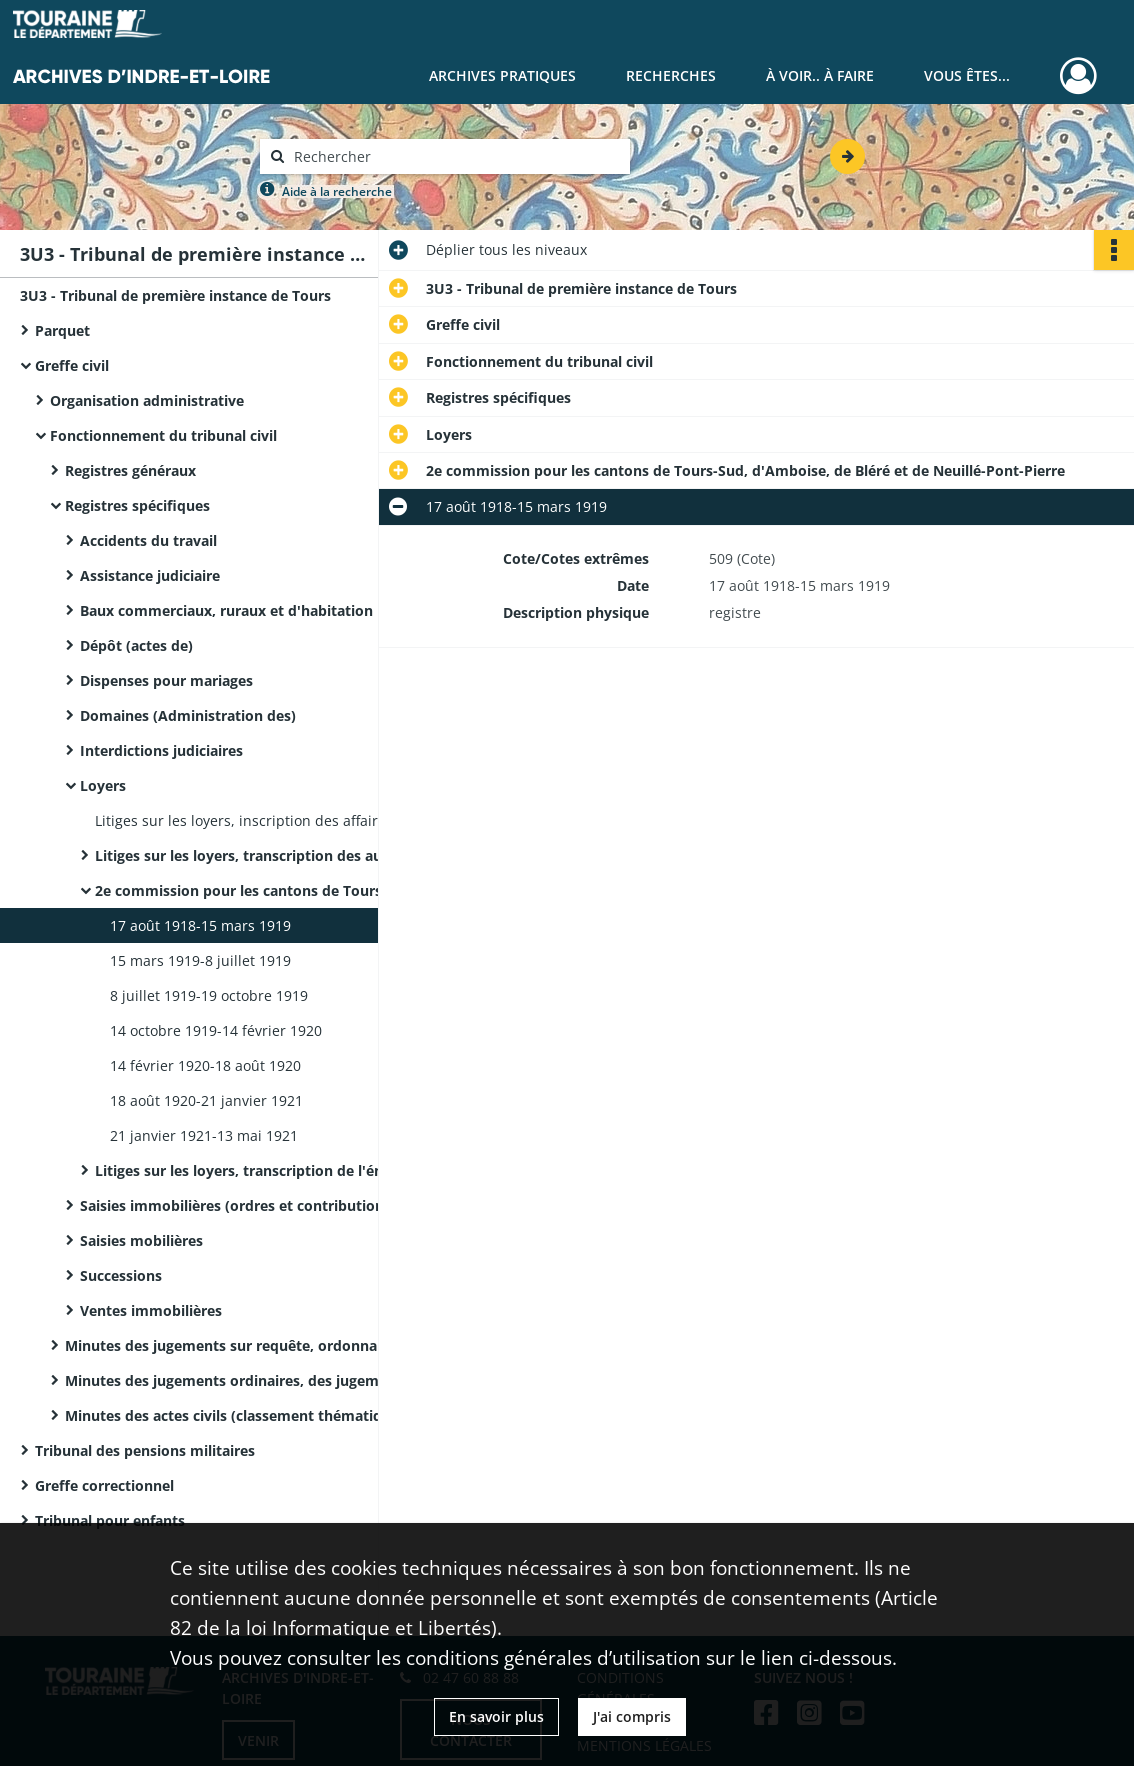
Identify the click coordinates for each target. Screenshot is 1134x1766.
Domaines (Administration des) (188, 715)
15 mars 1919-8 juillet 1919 (200, 960)
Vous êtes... (967, 75)
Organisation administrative (147, 400)
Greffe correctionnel (104, 1485)
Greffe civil (72, 365)
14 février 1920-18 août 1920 (205, 1065)
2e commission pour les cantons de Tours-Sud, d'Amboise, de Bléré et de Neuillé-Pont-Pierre (295, 890)
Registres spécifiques (137, 505)
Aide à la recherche (337, 191)
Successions (121, 1275)
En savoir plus (496, 1716)
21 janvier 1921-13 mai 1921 (204, 1135)
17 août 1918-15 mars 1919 (200, 925)
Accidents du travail (148, 540)
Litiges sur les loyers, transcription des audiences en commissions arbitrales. (295, 855)
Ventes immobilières (151, 1310)
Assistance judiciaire (150, 575)
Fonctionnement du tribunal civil (163, 435)
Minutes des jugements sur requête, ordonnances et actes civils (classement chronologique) (265, 1345)
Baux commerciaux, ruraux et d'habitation (226, 610)
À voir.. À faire (820, 75)
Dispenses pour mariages (166, 680)
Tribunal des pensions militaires (145, 1450)
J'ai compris (632, 1716)
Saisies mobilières (141, 1240)
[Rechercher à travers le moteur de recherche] (455, 156)
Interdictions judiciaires (161, 750)
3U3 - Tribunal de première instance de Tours (175, 295)
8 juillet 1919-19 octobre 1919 (209, 995)
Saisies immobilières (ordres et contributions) (238, 1205)
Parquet (62, 330)
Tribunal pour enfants (110, 1520)
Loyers (103, 785)
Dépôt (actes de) (136, 645)
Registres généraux (130, 470)
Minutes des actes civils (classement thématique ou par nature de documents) (265, 1415)
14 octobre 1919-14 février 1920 (216, 1030)
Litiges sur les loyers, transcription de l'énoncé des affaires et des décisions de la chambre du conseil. (295, 1170)
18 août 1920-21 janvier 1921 (206, 1100)
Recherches (671, 75)
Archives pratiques (502, 75)
